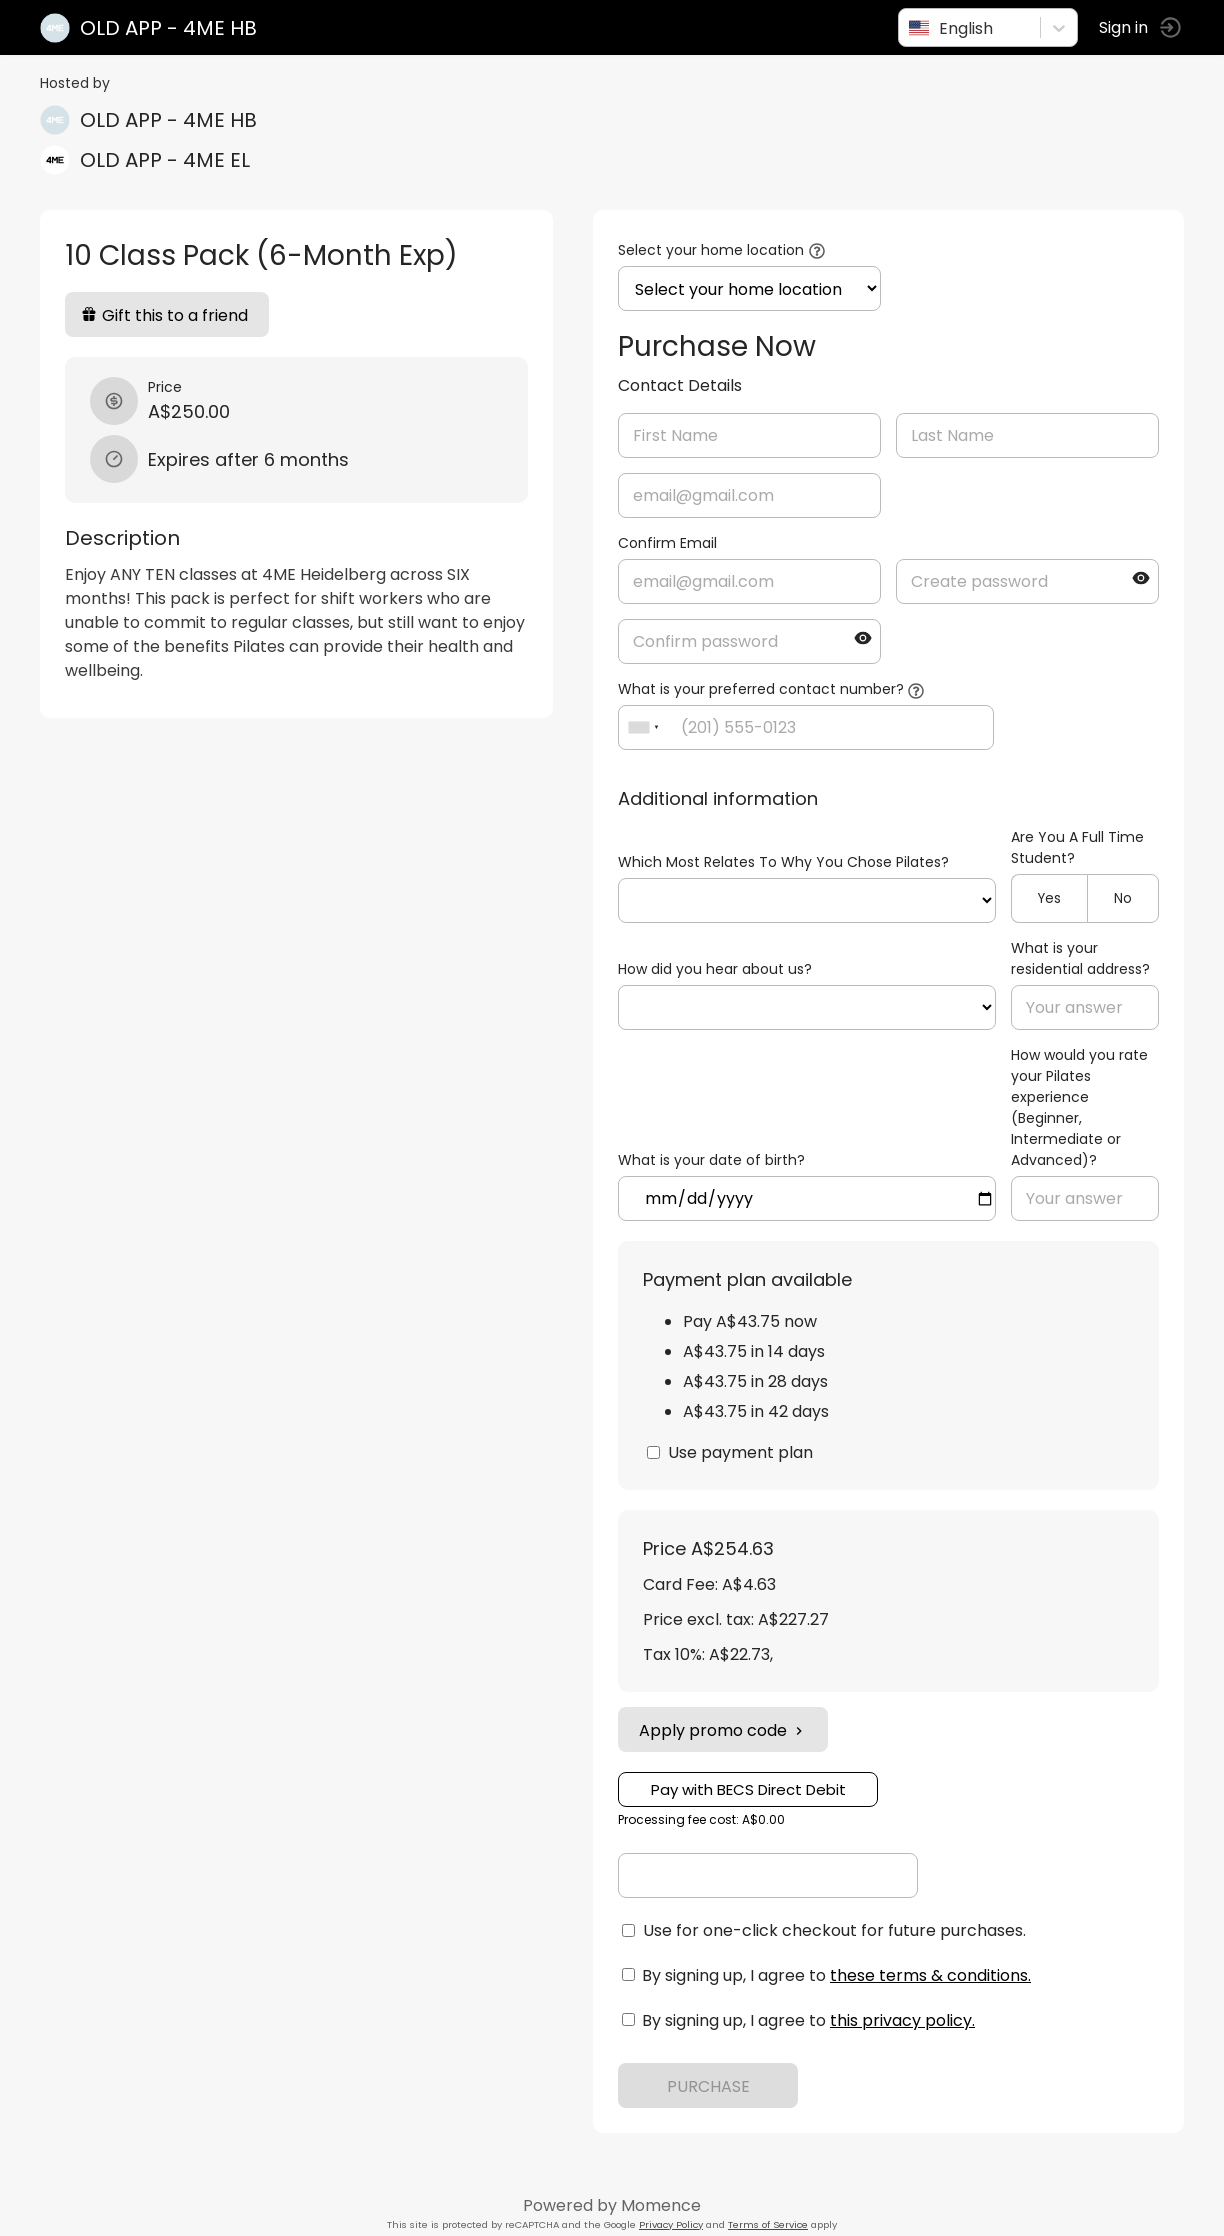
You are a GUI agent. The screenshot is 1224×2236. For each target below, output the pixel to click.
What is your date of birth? (711, 1160)
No (1123, 898)
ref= (807, 900)
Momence (661, 2205)
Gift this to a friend (164, 315)
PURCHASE (708, 2086)
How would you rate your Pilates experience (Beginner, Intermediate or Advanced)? (1079, 1107)
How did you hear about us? (715, 969)
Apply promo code (723, 1730)
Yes (1049, 898)
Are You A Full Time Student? (1077, 847)
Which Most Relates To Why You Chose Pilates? (783, 862)
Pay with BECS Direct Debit (748, 1789)
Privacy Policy (671, 2224)
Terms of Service (768, 2224)
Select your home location (711, 250)
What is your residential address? (1080, 958)
